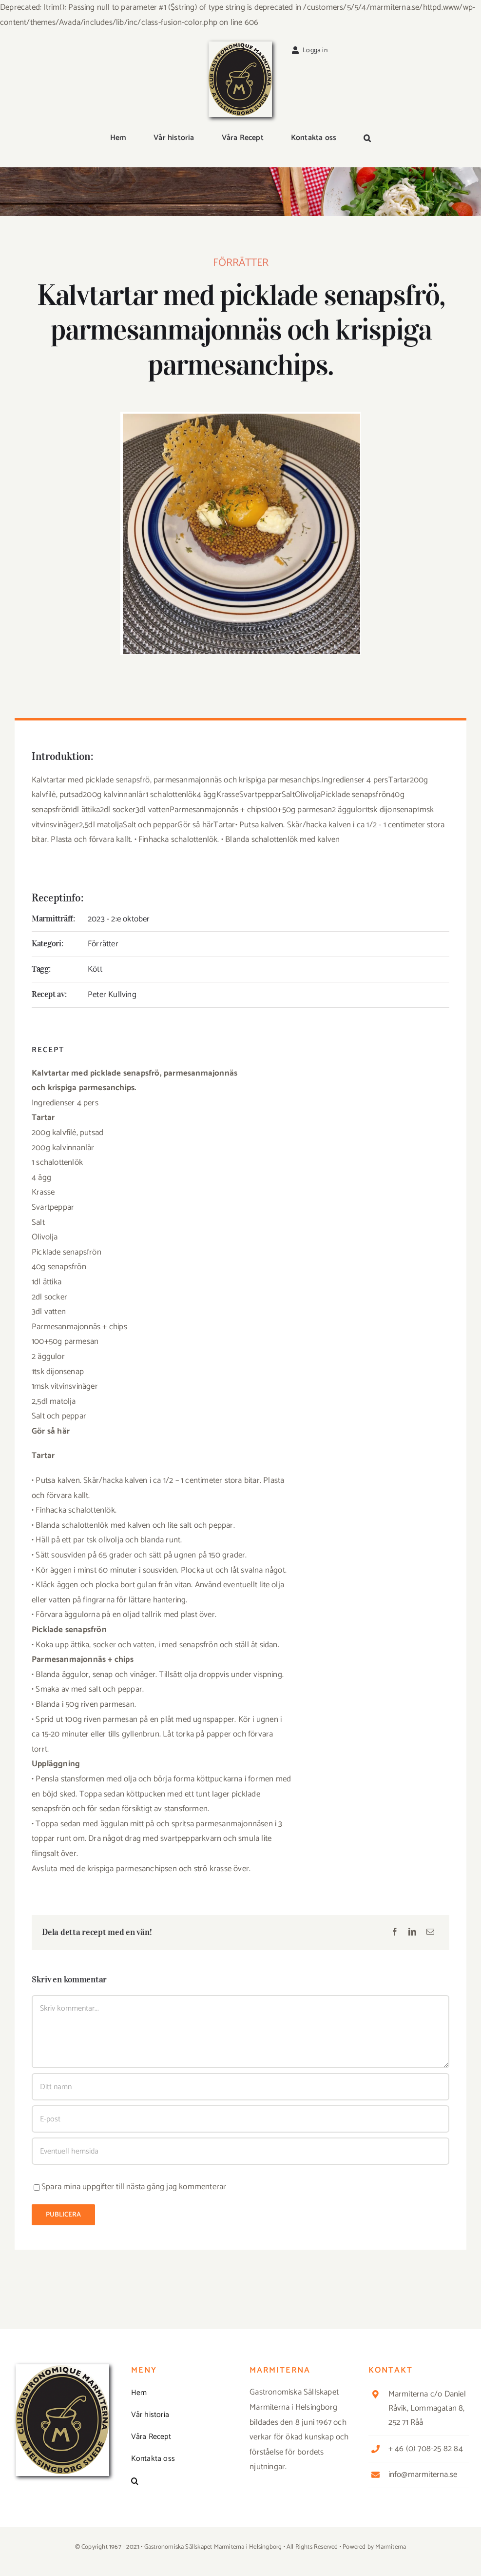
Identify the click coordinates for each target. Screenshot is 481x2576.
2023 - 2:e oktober (119, 919)
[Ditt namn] (240, 2086)
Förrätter (241, 265)
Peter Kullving (112, 994)
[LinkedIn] (412, 1932)
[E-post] (430, 1932)
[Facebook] (395, 1932)
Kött (95, 969)
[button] (367, 138)
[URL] (240, 2151)
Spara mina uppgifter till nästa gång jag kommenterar (133, 2187)
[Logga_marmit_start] (240, 45)
